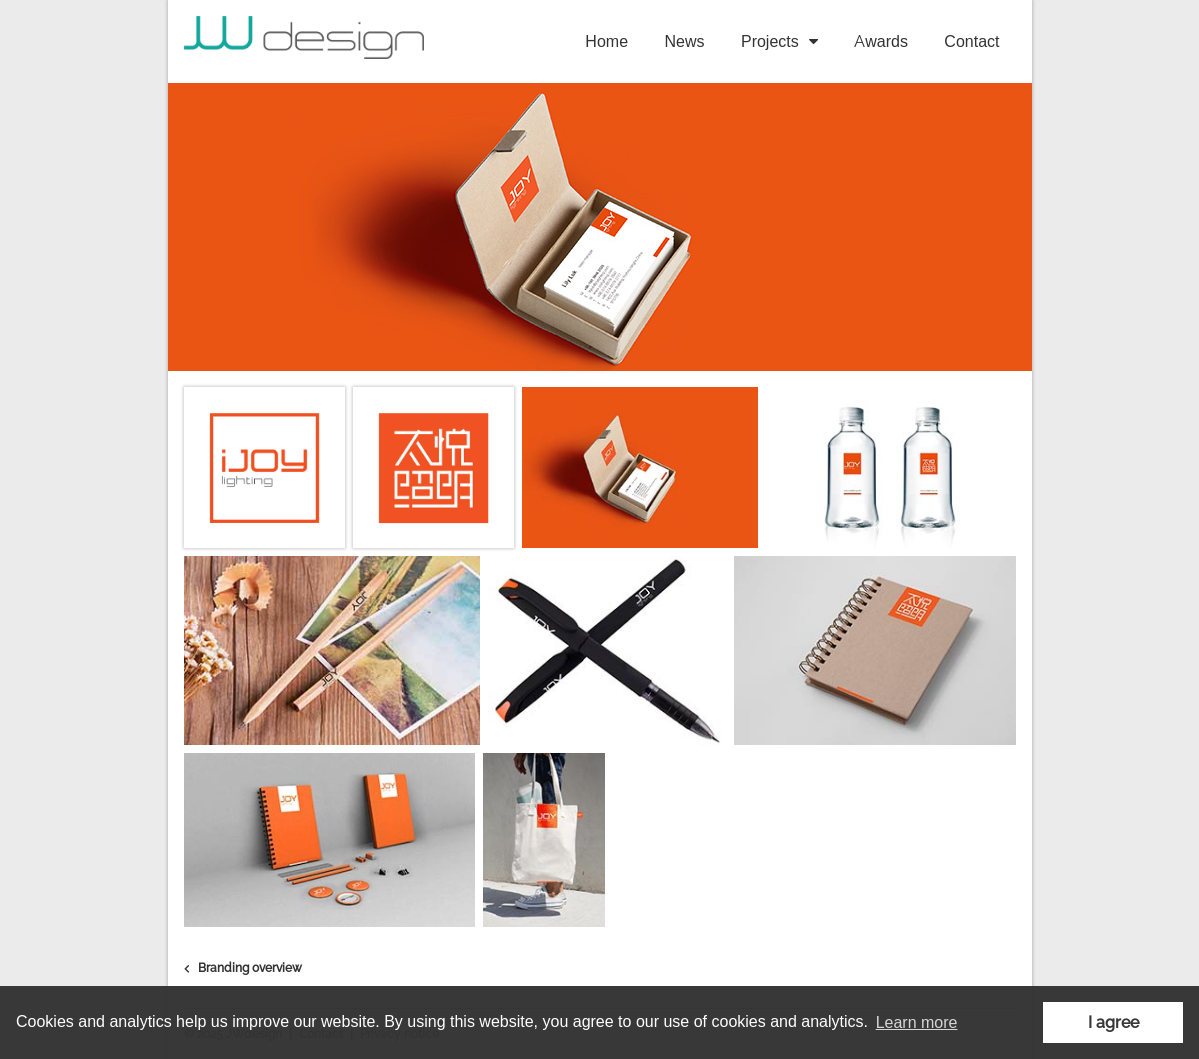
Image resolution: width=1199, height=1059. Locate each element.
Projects (770, 41)
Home (606, 41)
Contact (971, 41)
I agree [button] (1113, 1022)
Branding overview (243, 968)
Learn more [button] (917, 1022)
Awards (881, 41)
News (685, 41)
